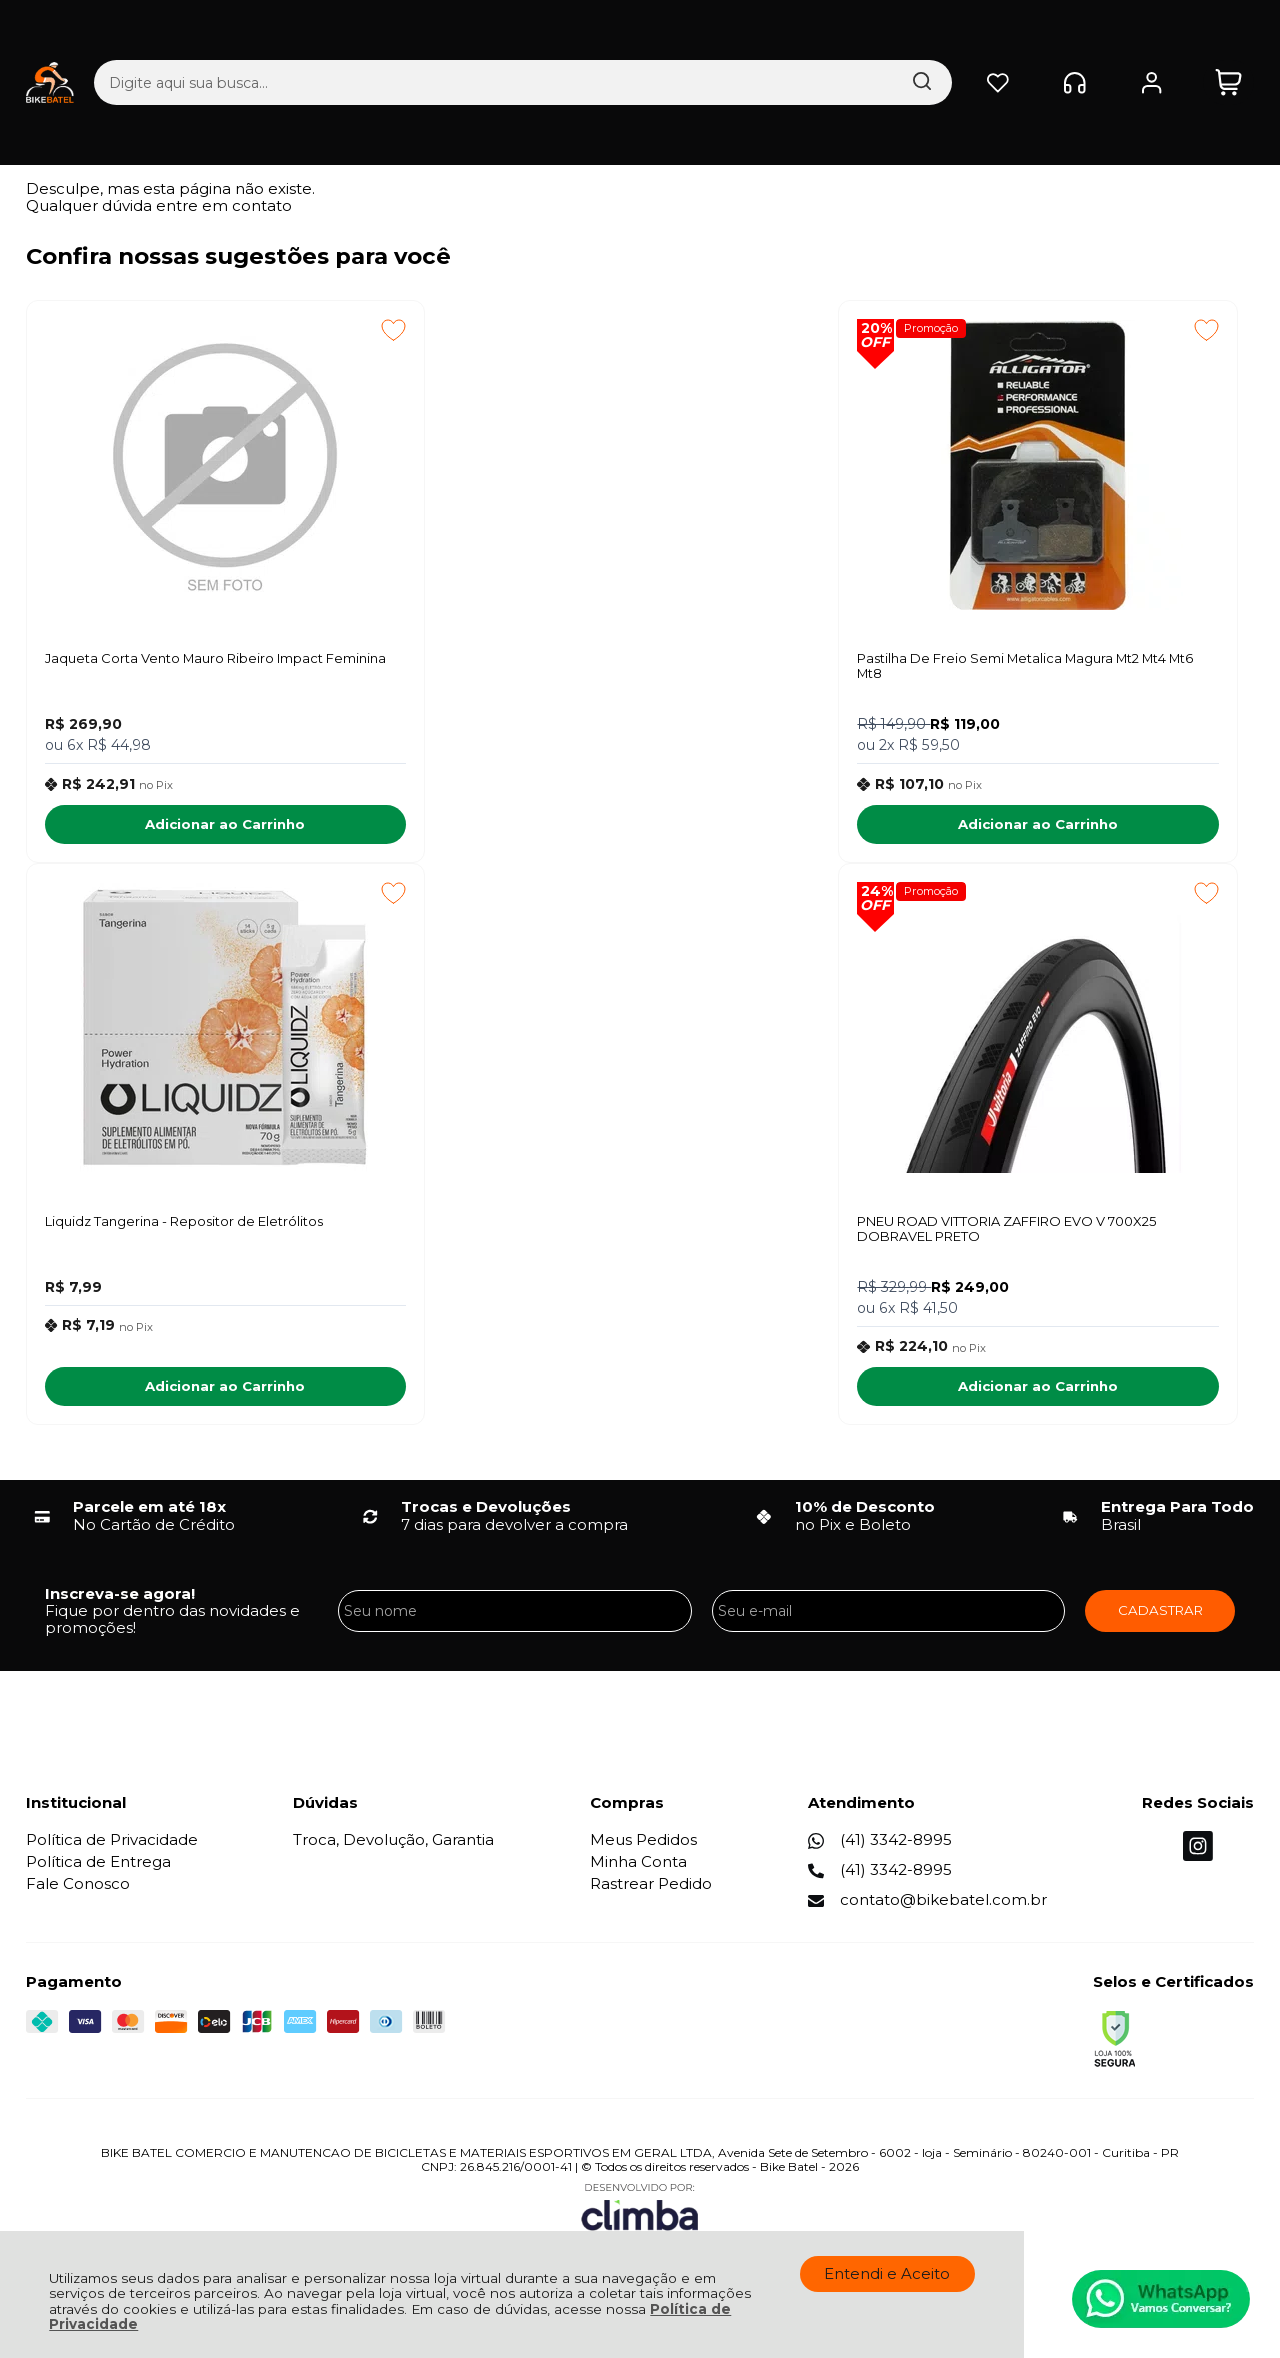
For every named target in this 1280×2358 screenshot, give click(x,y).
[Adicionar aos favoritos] (286, 330)
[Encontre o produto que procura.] (728, 34)
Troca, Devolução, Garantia (393, 1846)
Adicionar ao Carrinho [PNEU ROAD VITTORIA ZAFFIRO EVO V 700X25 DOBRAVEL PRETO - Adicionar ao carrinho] (172, 1394)
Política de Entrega (98, 1868)
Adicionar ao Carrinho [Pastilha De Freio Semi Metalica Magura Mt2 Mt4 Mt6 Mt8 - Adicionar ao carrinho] (630, 827)
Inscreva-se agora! (120, 1600)
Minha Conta (638, 1868)
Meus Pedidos (643, 1846)
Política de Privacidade (112, 1846)
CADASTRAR (1160, 1617)
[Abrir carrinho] (1228, 34)
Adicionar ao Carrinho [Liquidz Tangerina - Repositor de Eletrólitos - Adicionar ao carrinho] (1088, 827)
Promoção (580, 328)
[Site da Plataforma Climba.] (640, 2218)
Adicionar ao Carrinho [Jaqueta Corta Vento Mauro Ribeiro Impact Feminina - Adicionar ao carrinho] (172, 827)
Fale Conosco (78, 1891)
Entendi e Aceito (887, 2273)
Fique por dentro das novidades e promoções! (172, 1626)
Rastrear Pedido (651, 1891)
